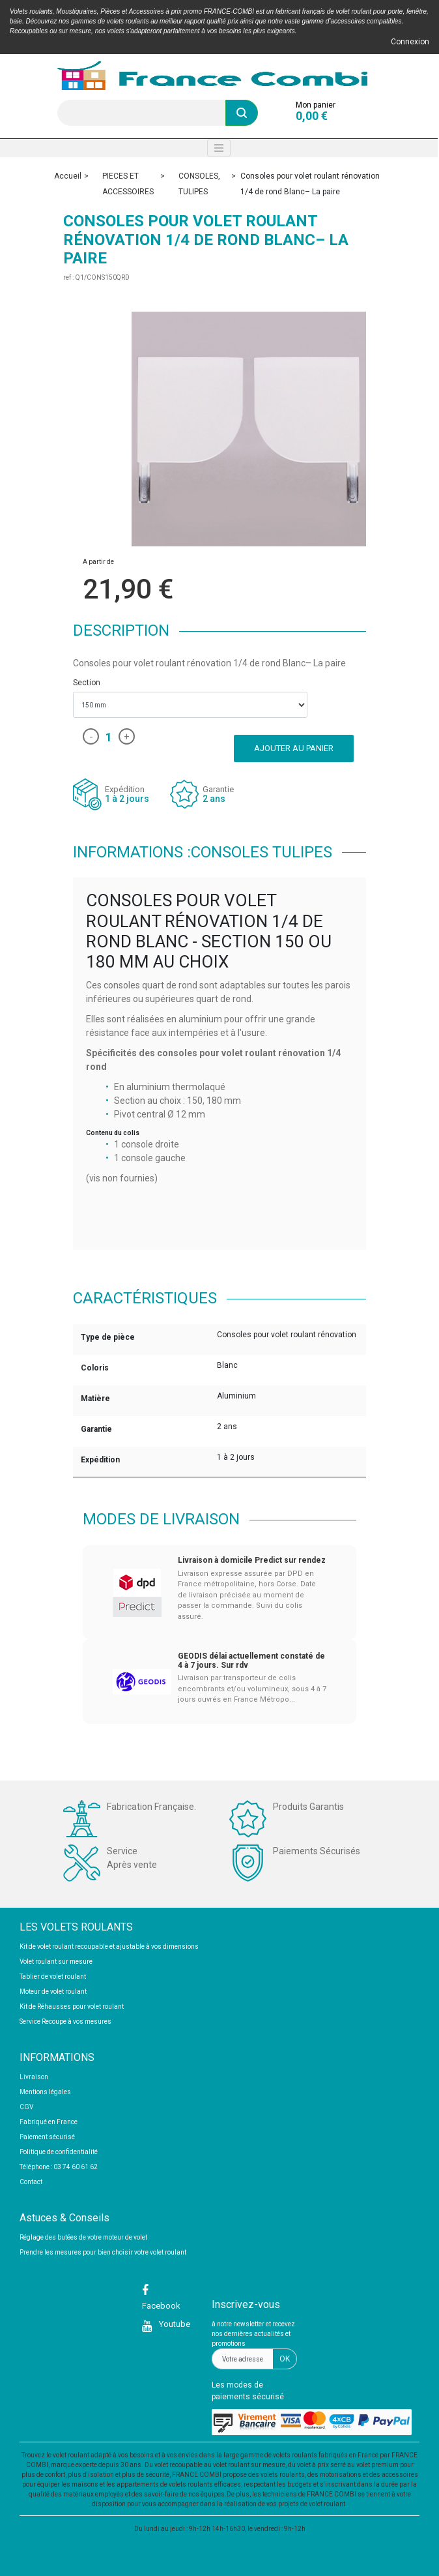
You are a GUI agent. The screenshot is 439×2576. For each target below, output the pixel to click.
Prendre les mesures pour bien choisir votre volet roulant (103, 2252)
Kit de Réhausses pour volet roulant (72, 2006)
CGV (26, 2106)
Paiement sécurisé (47, 2136)
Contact (31, 2181)
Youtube (173, 2324)
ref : (68, 277)
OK (284, 2358)
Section (87, 682)
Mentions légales (45, 2091)
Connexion (410, 41)
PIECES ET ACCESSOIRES (128, 183)
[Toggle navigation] (219, 148)
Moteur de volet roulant (53, 1991)
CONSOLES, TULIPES (199, 183)
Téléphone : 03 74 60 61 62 (59, 2166)
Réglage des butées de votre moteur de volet (83, 2237)
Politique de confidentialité (59, 2151)
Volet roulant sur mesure (56, 1961)
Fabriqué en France (49, 2121)
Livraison (34, 2076)
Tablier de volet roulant (53, 1976)
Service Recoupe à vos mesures (65, 2021)
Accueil (67, 176)
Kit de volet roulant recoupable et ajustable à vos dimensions (109, 1946)
